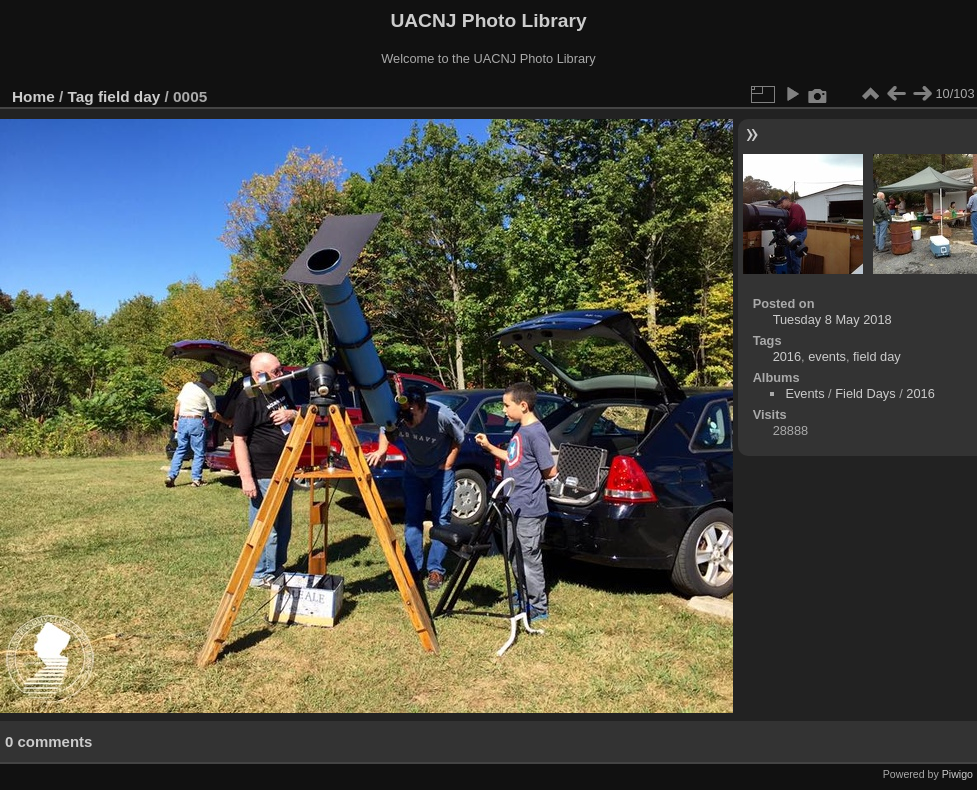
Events (804, 393)
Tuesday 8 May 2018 (832, 319)
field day (129, 96)
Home (33, 96)
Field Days (865, 393)
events (827, 356)
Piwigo (957, 774)
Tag (81, 96)
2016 (787, 356)
